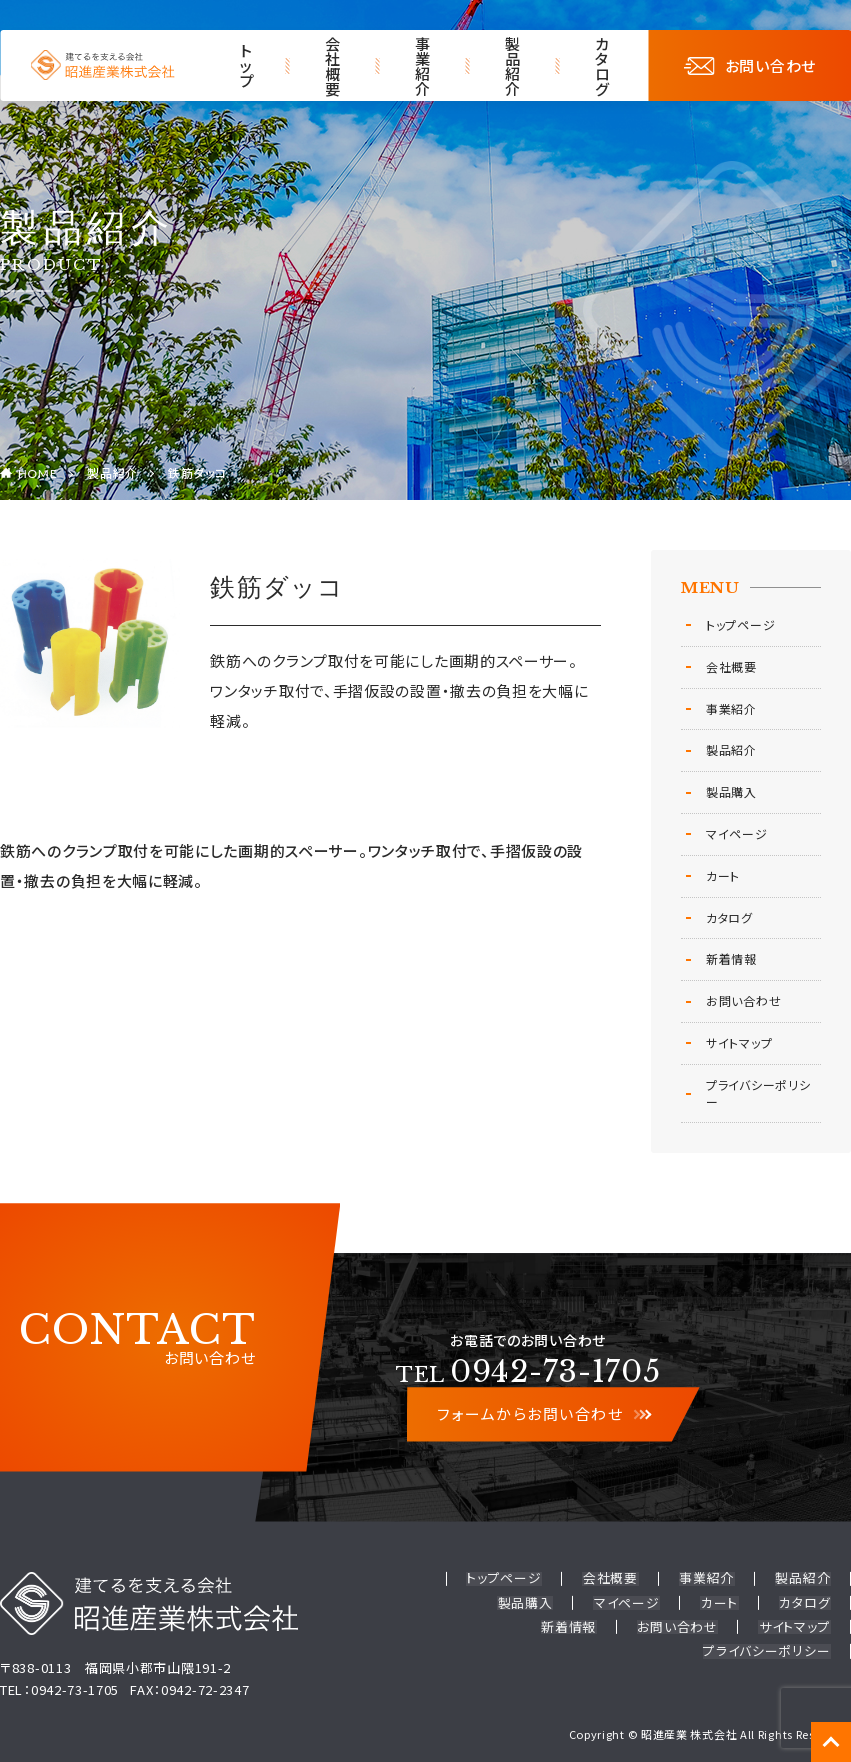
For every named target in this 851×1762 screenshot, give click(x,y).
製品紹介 (513, 66)
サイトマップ (739, 1042)
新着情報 (731, 958)
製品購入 (731, 791)
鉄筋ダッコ (197, 473)
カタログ (603, 66)
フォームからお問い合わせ (544, 1414)
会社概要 (333, 66)
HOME (38, 474)
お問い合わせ (750, 65)
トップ (247, 65)
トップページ (740, 624)
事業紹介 (423, 66)
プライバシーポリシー (758, 1093)
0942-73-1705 (528, 1371)
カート (723, 875)
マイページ (737, 833)
